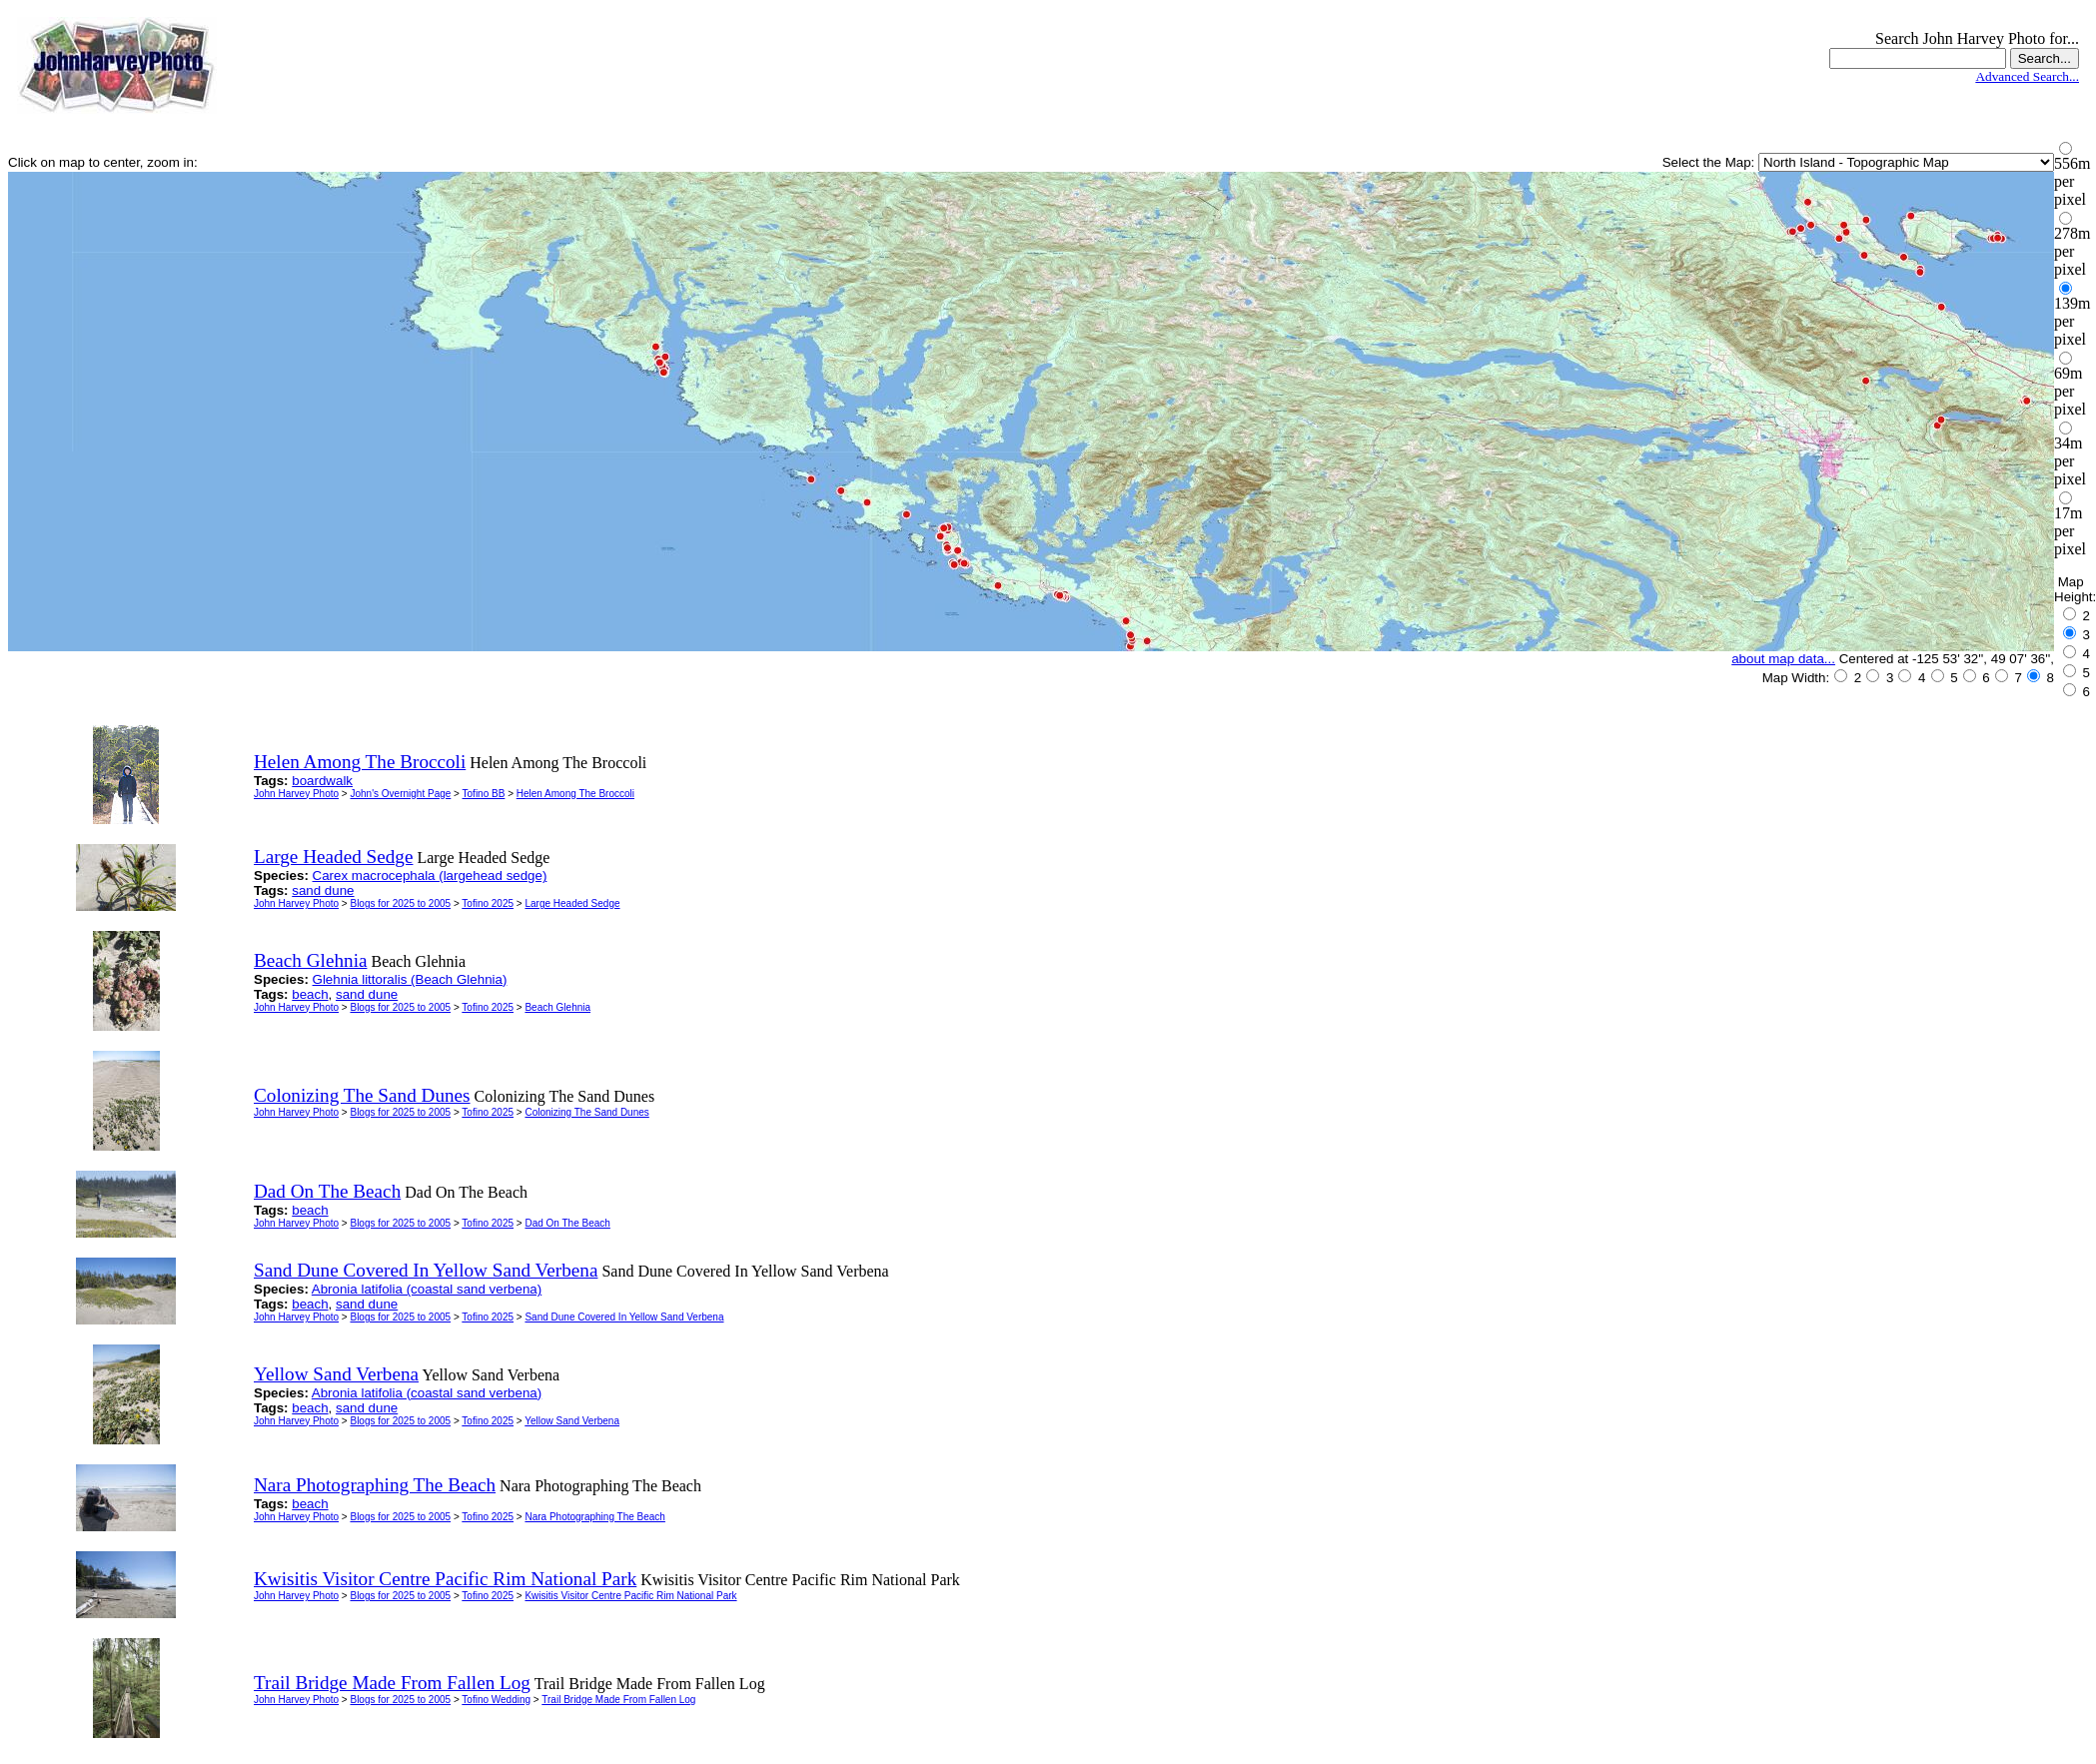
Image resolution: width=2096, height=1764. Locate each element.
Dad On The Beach (566, 1223)
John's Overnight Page (400, 793)
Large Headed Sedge (571, 903)
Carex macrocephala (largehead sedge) (430, 875)
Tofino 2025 (488, 903)
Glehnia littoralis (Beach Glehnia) (410, 979)
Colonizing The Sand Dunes (586, 1112)
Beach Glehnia (557, 1007)
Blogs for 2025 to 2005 (400, 903)
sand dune (323, 890)
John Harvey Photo (296, 793)
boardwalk (322, 780)
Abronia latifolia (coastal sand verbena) (426, 1289)
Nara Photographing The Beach (594, 1516)
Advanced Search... (2027, 76)
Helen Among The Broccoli (575, 793)
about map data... (1783, 658)
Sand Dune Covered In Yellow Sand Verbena (623, 1317)
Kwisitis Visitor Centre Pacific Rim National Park (630, 1595)
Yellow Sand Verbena (571, 1420)
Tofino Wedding (496, 1699)
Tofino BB (484, 793)
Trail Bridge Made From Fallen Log (618, 1699)
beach (310, 994)
